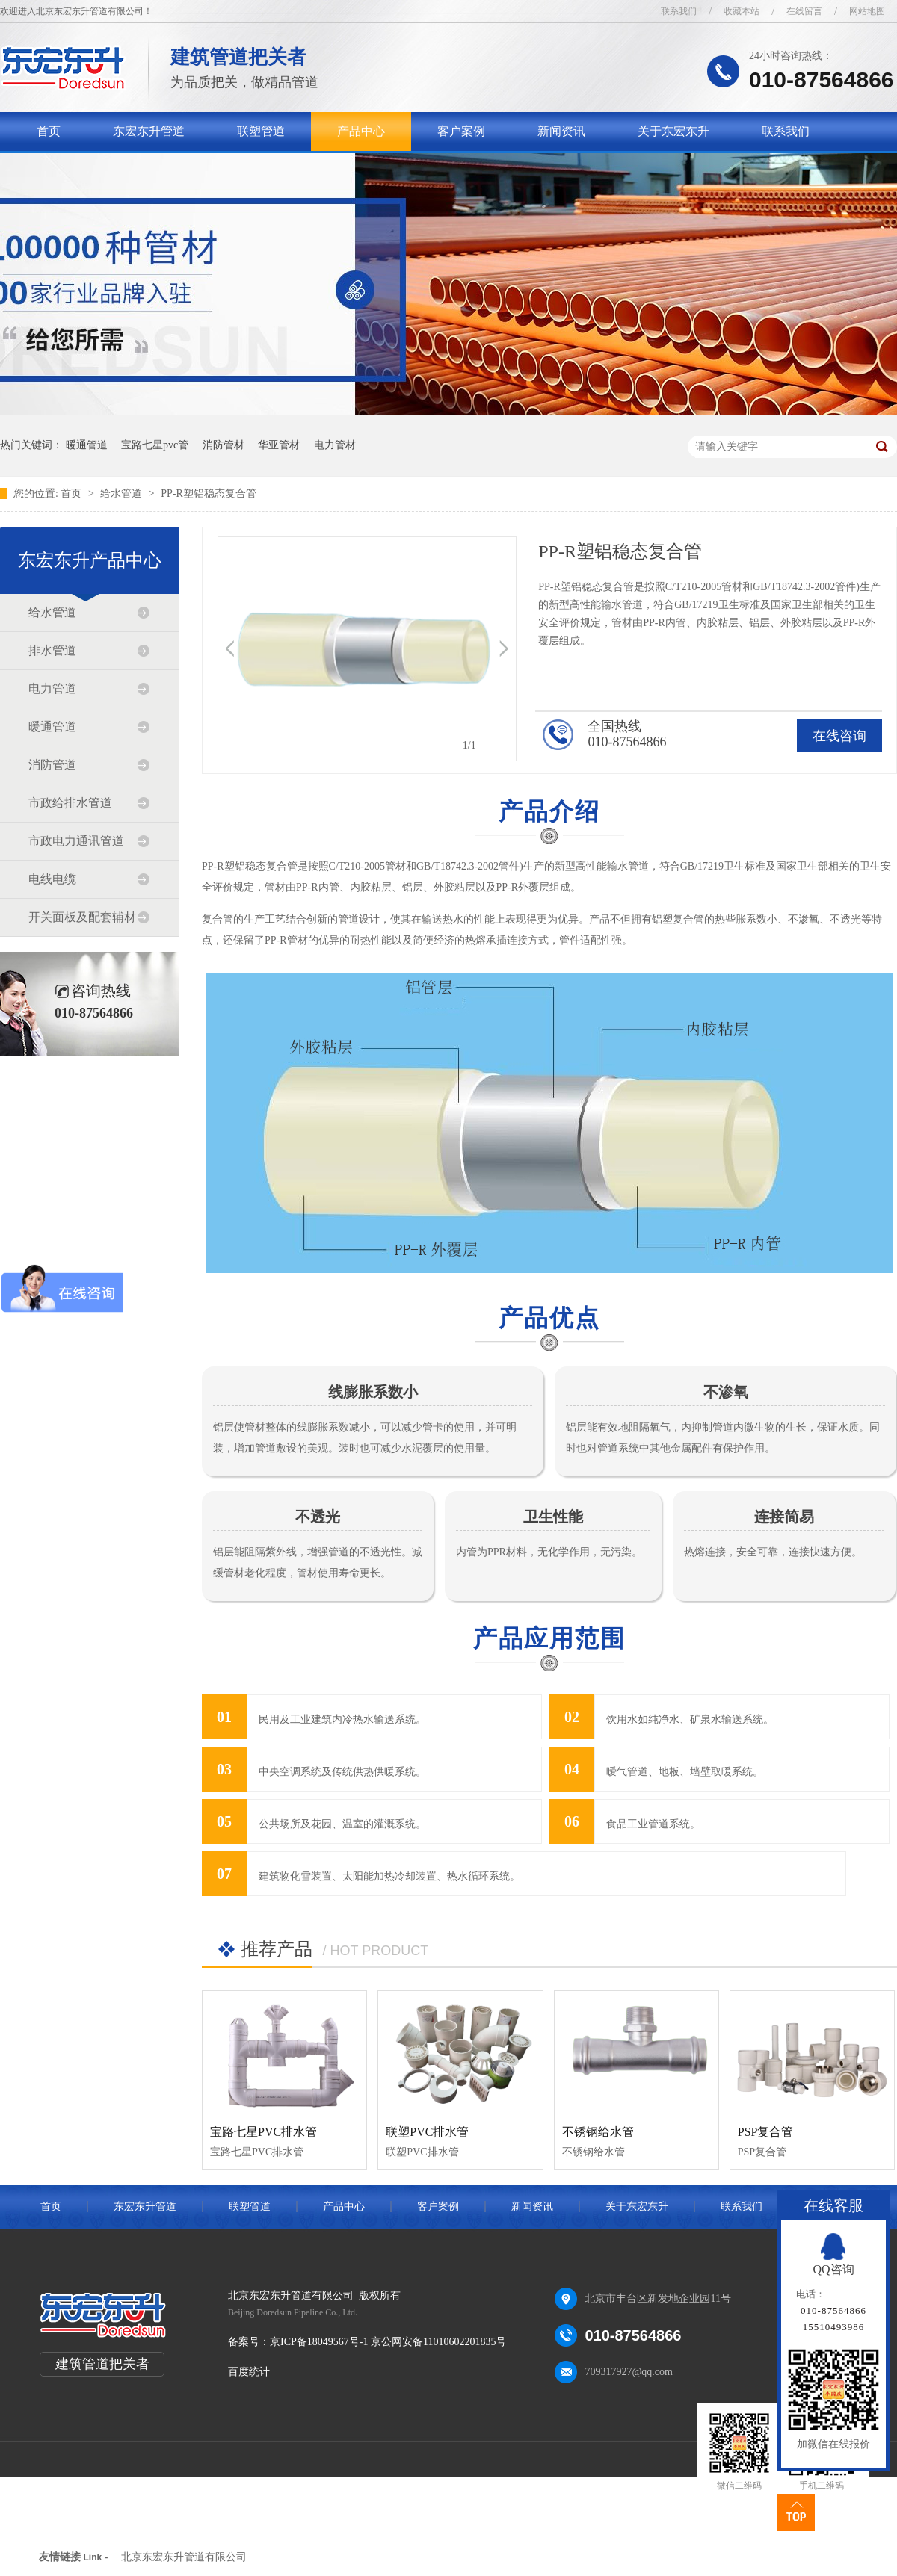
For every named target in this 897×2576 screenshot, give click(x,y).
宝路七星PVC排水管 (263, 2131)
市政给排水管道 (70, 802)
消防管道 (52, 764)
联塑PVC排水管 (427, 2131)
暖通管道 (87, 445)
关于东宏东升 (673, 131)
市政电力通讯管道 (76, 841)
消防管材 (223, 445)
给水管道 (122, 493)
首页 (49, 131)
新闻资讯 (561, 131)
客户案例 (461, 131)
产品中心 (361, 131)
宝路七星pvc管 (154, 445)
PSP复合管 (766, 2131)
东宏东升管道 (149, 131)
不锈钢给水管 (598, 2131)
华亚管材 (279, 445)
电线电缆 (52, 879)
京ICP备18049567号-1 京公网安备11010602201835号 (388, 2341)
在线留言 (804, 11)
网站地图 (867, 11)
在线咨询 (839, 735)
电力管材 (335, 445)
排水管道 (52, 650)
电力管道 (52, 688)
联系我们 (679, 11)
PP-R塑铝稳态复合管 (208, 493)
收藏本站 (741, 11)
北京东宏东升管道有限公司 (184, 2557)
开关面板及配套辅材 (82, 917)
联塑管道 (261, 131)
